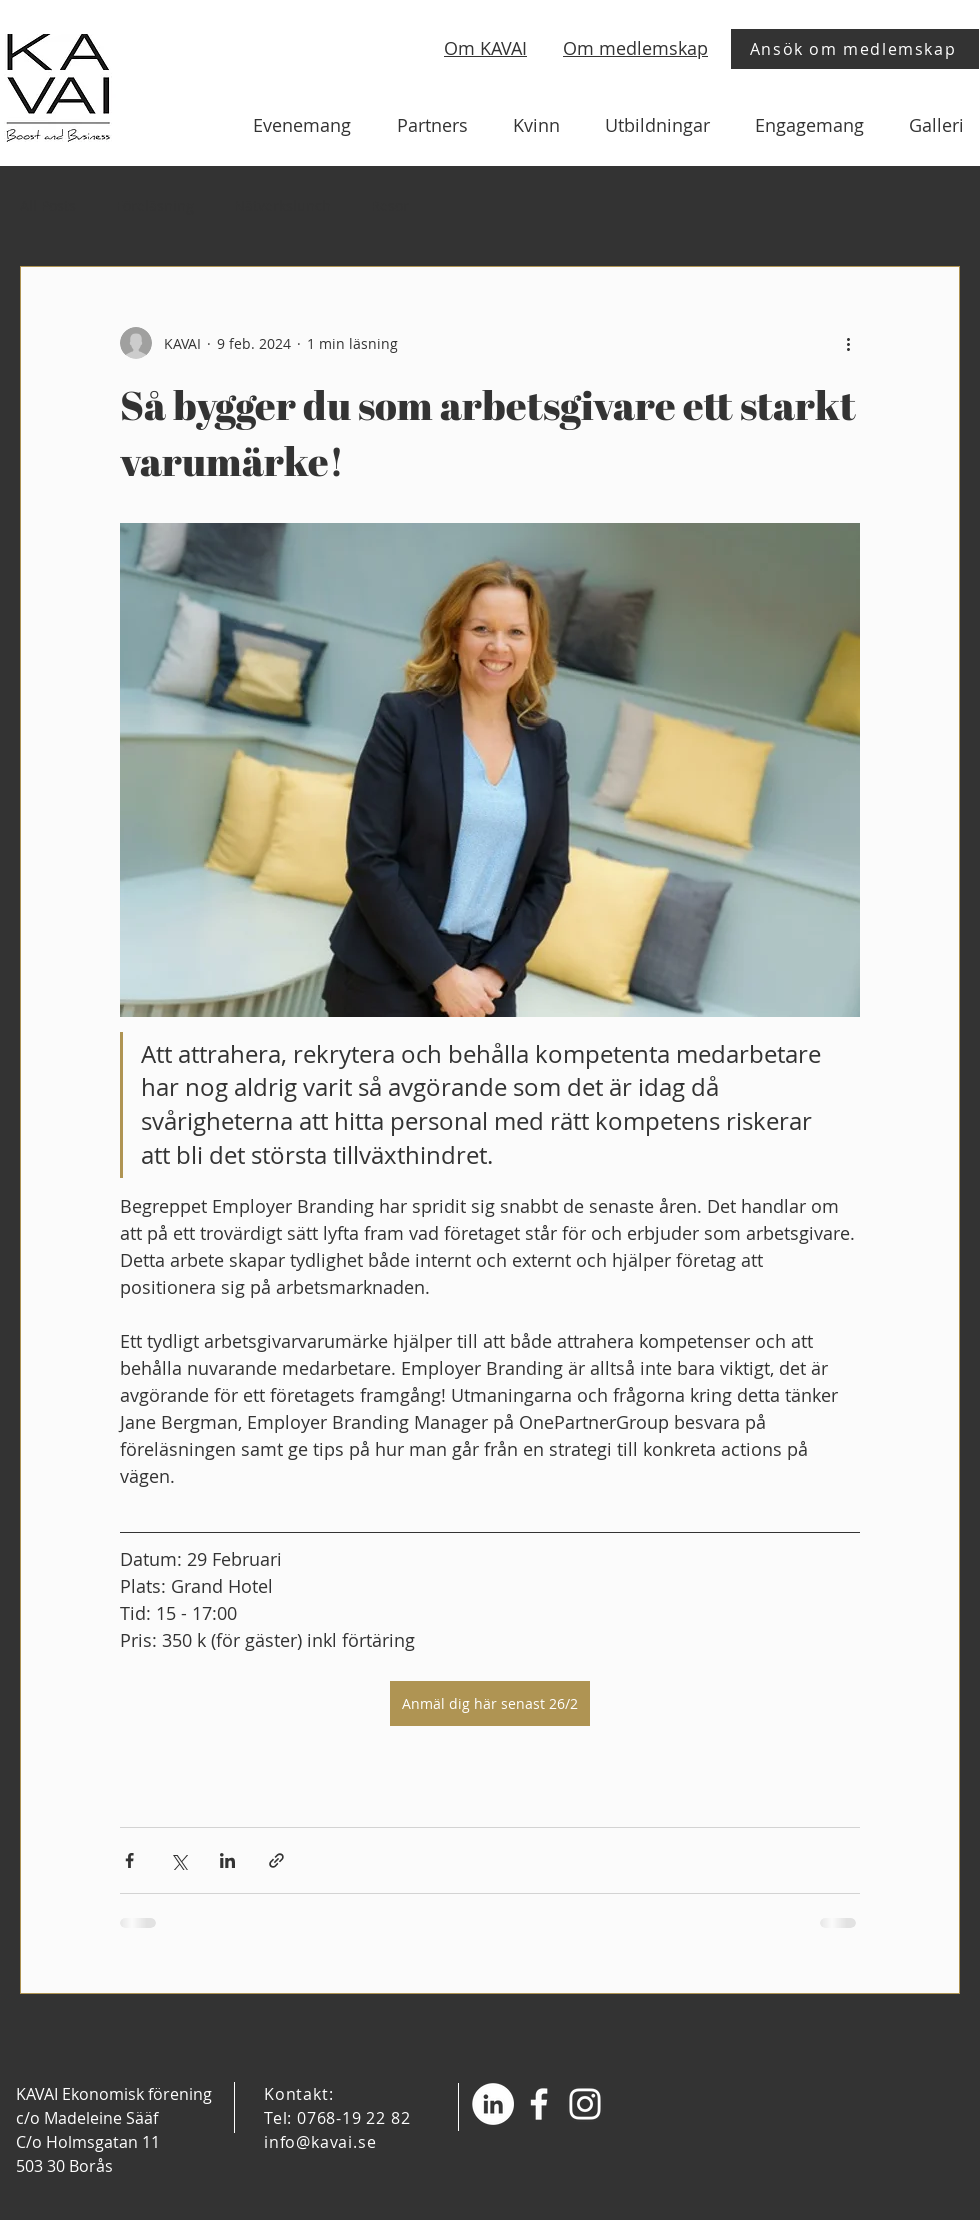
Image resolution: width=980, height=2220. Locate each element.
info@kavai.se (320, 2142)
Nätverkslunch (282, 205)
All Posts (48, 205)
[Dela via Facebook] (129, 1860)
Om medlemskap (635, 48)
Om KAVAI (485, 48)
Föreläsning (155, 205)
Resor (390, 205)
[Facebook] (539, 2104)
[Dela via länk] (276, 1860)
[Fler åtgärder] (848, 343)
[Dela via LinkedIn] (227, 1860)
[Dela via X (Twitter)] (178, 1860)
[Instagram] (585, 2104)
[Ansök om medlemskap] (855, 49)
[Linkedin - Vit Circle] (493, 2104)
